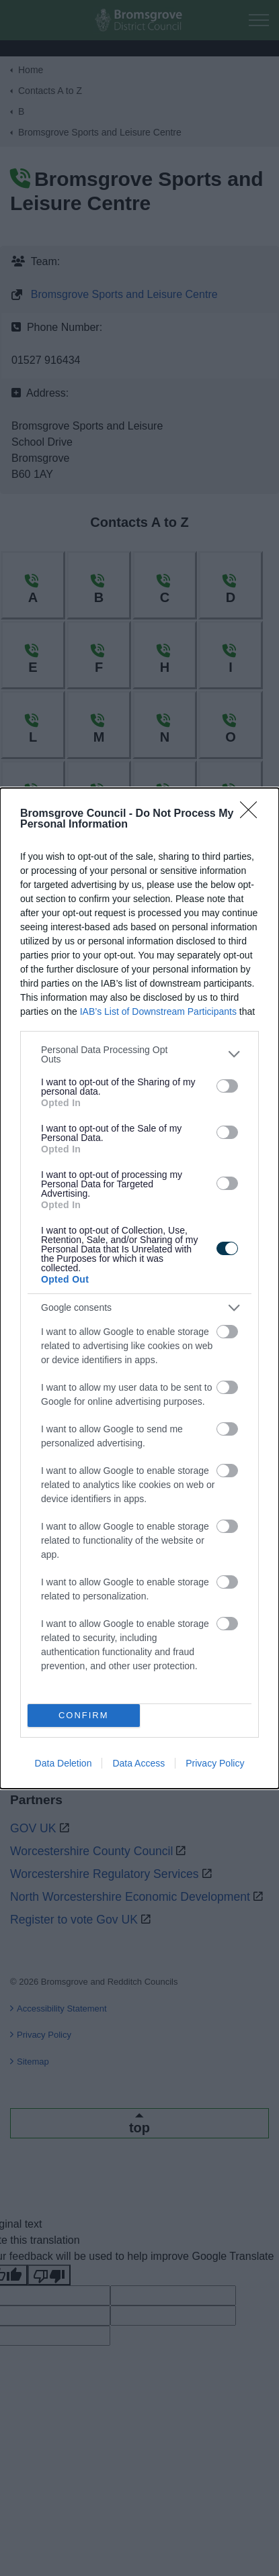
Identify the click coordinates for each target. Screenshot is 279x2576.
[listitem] (139, 1054)
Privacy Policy (215, 1763)
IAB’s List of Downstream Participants (158, 1011)
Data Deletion (63, 1763)
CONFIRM (83, 1715)
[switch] (227, 1086)
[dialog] (139, 1288)
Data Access (138, 1763)
